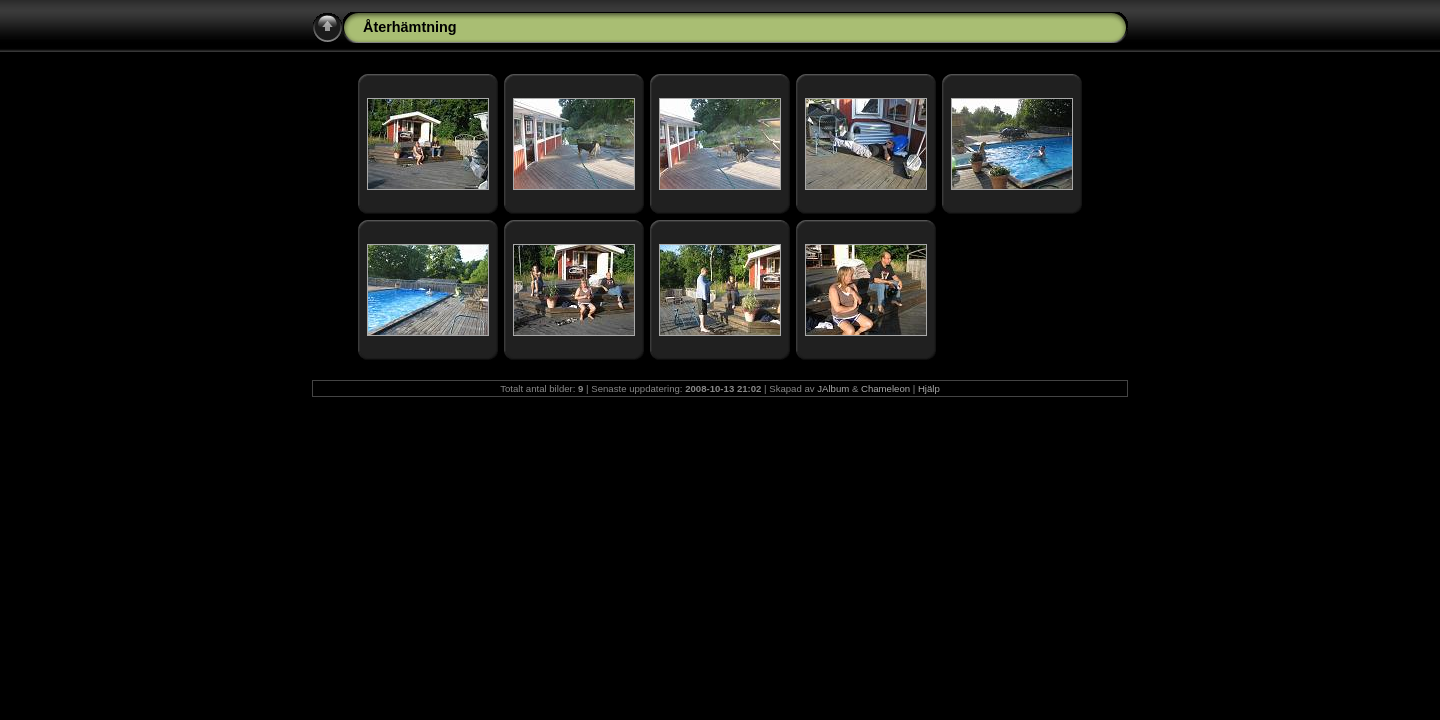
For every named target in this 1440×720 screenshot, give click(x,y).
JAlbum (833, 388)
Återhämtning (410, 27)
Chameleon (885, 388)
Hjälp (929, 388)
